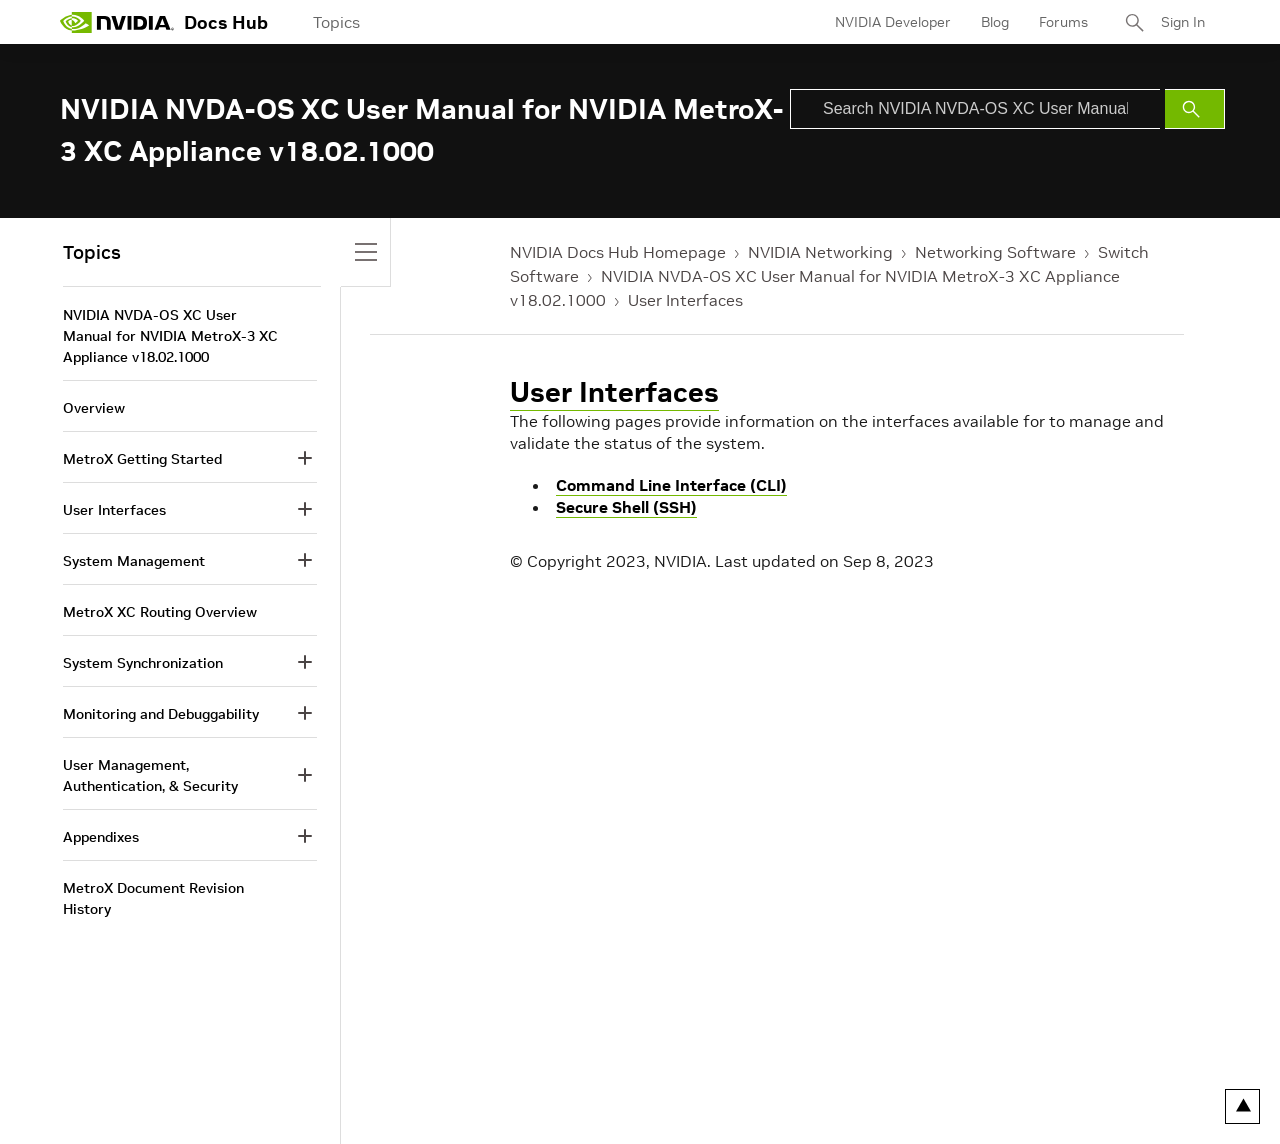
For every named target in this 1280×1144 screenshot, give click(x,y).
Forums (1063, 22)
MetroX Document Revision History (153, 898)
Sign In (1183, 22)
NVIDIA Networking (820, 252)
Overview (94, 408)
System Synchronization (143, 663)
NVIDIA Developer (893, 22)
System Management (134, 561)
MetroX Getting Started (142, 459)
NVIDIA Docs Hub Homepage (618, 252)
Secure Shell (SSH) (626, 507)
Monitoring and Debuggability (161, 714)
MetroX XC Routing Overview (160, 612)
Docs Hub (226, 22)
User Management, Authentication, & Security (150, 775)
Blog (995, 22)
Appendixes (101, 837)
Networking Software (995, 252)
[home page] (117, 22)
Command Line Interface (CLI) (671, 485)
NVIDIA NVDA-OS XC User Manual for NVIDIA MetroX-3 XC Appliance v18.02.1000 (170, 336)
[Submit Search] (1195, 109)
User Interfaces (685, 300)
